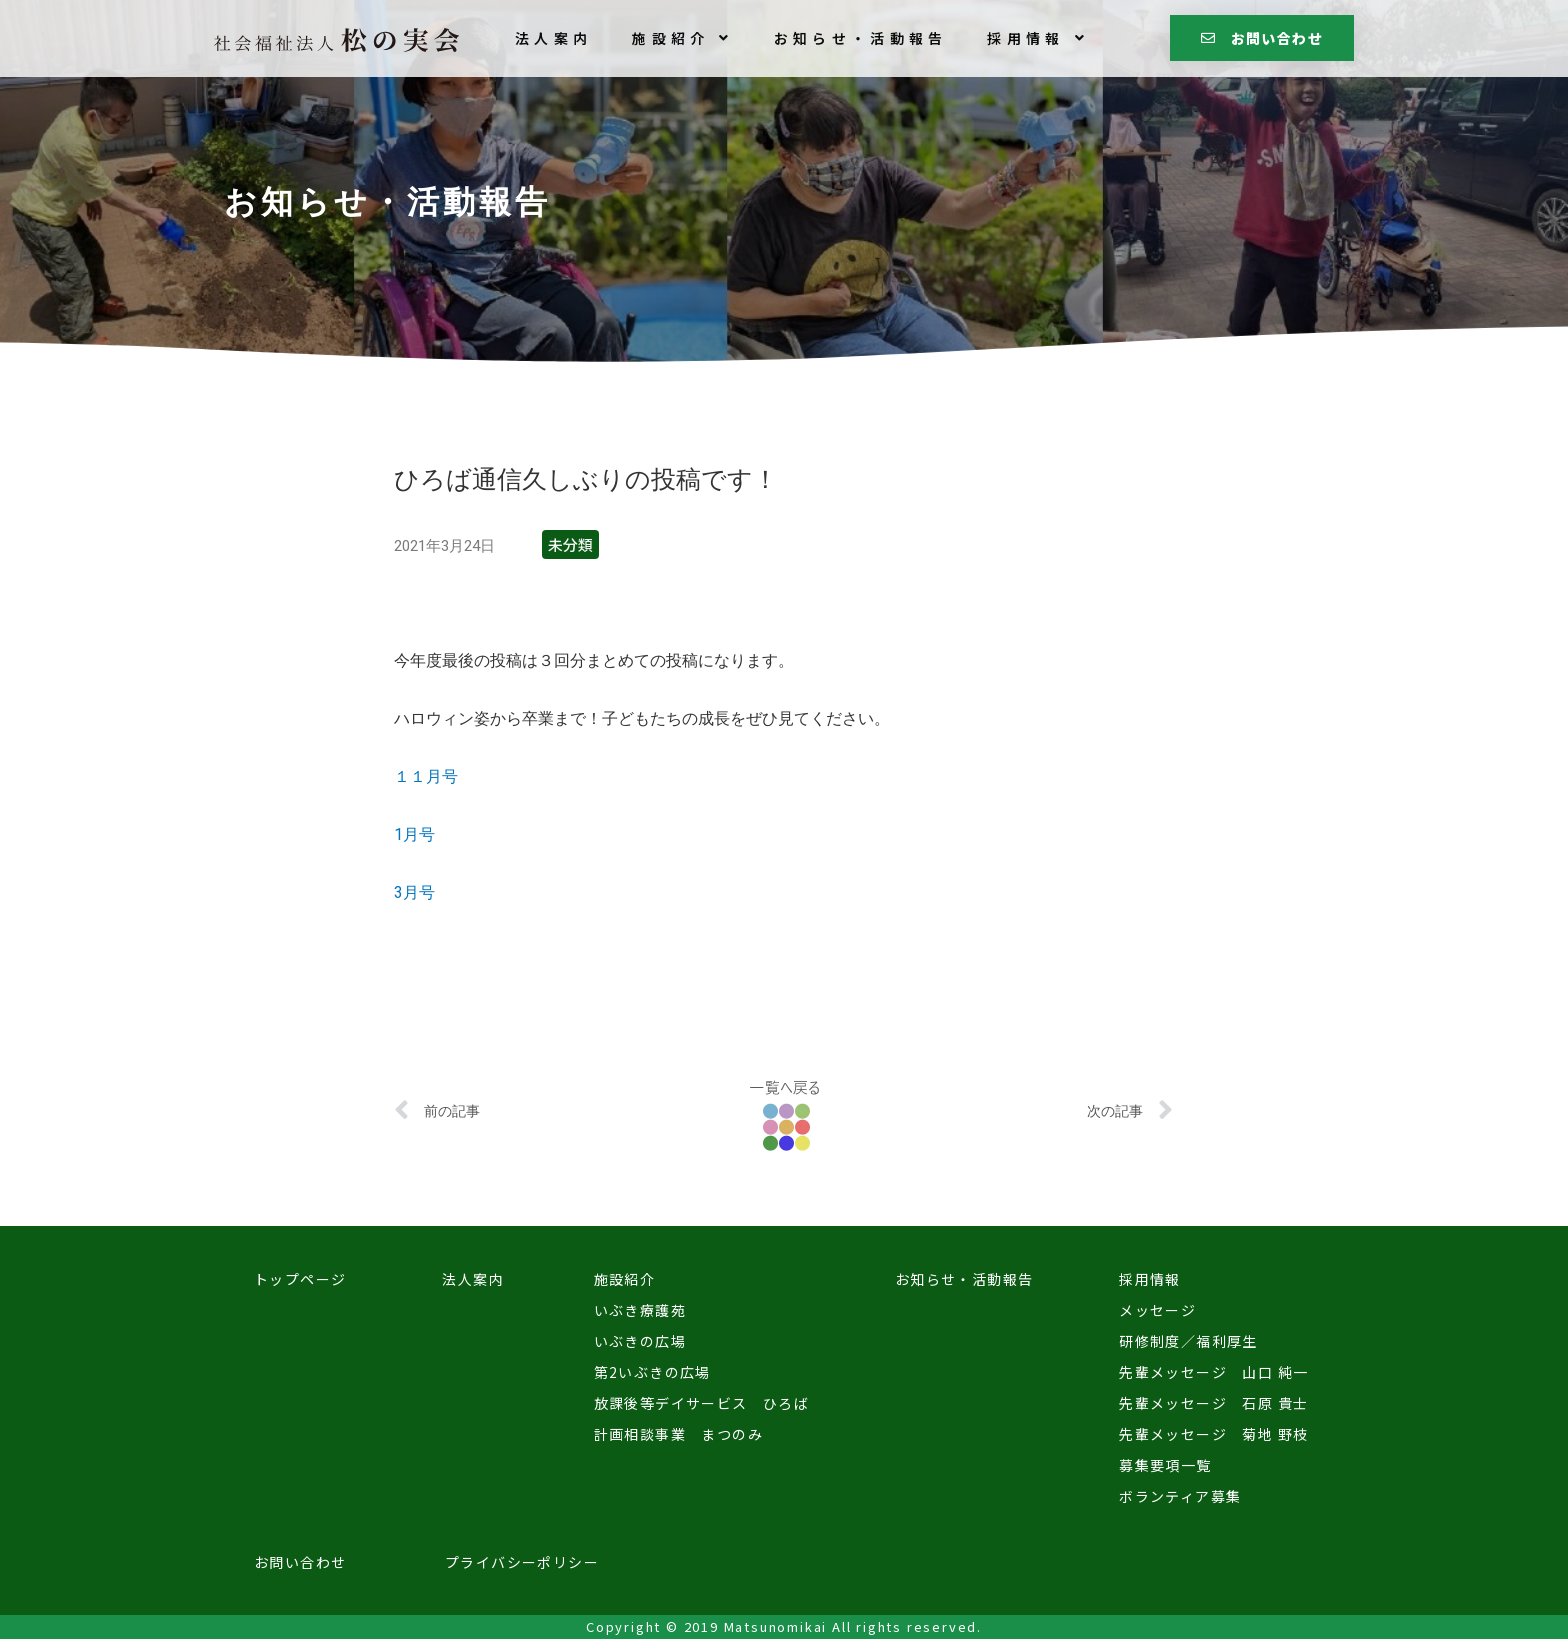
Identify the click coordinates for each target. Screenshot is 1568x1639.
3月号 (414, 892)
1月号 (414, 834)
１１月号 (426, 776)
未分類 (570, 544)
